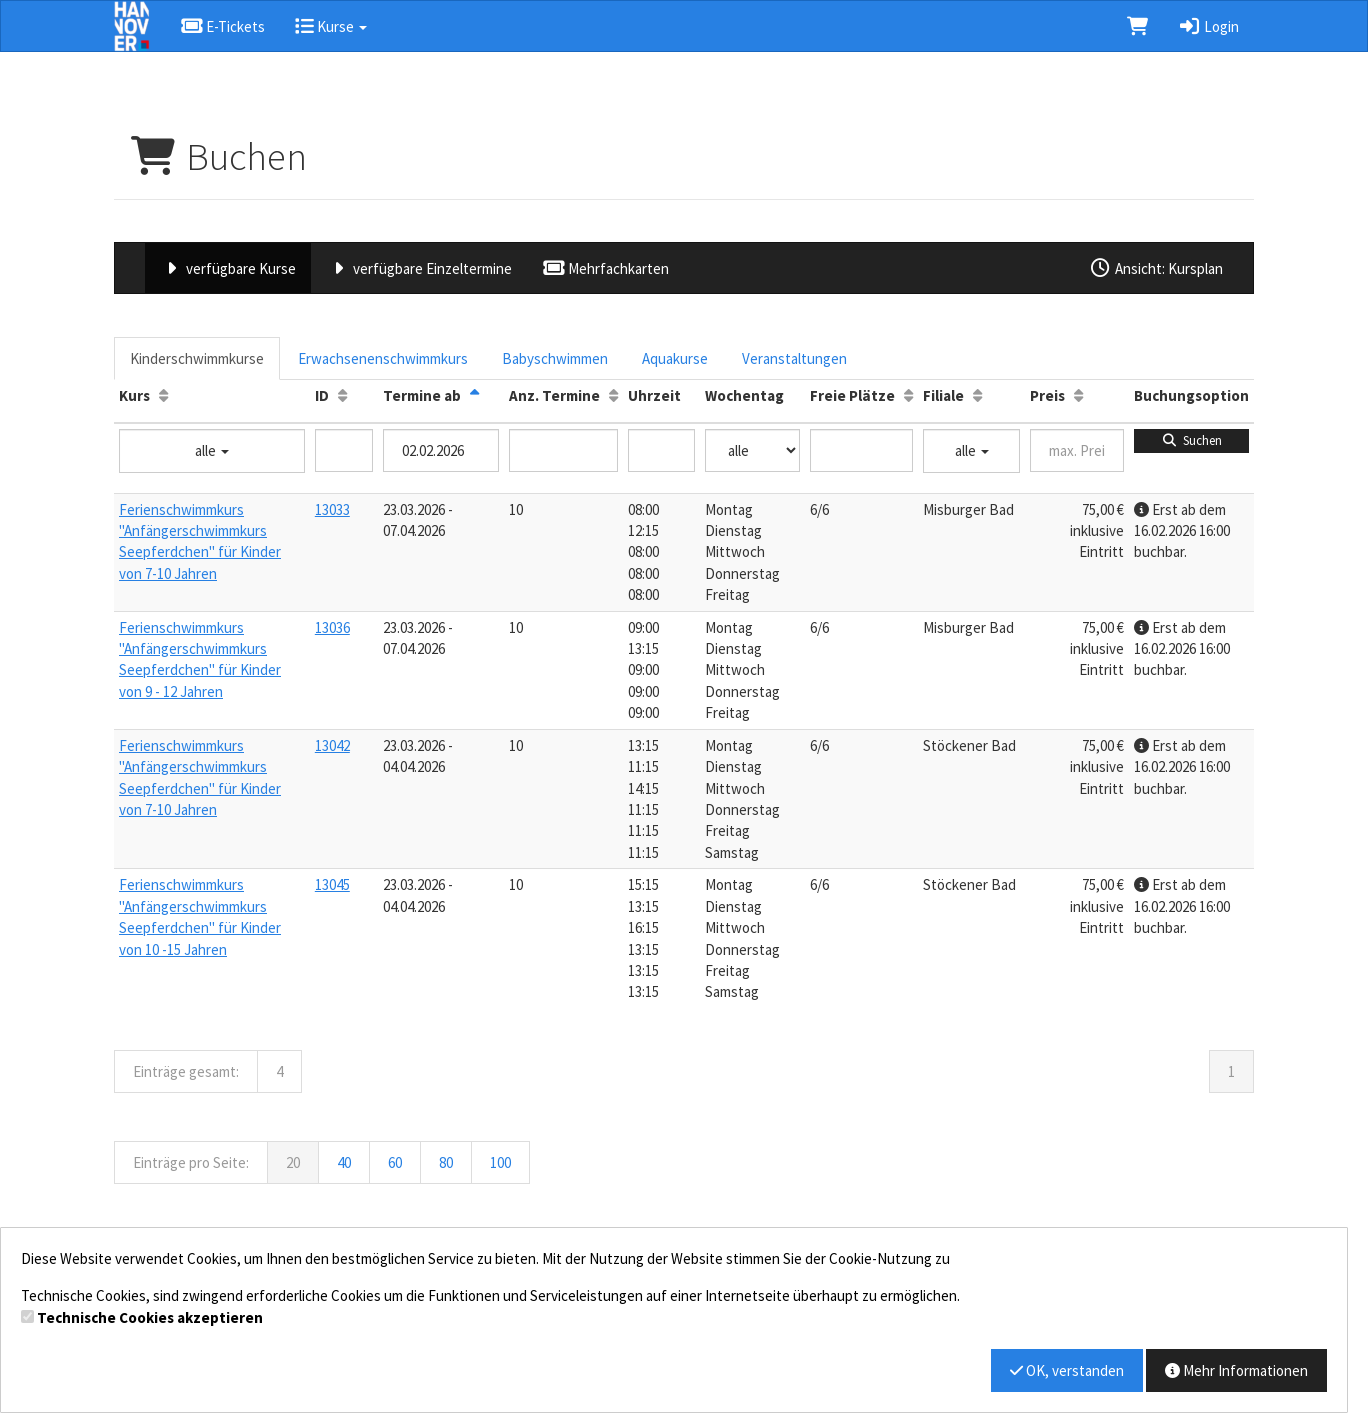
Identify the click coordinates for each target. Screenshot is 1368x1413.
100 (500, 1162)
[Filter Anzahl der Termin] (563, 450)
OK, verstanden (1067, 1370)
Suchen (1191, 440)
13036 (332, 627)
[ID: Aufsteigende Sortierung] (342, 395)
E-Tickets (222, 26)
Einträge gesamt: (186, 1071)
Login (1208, 26)
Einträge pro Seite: (191, 1162)
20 (293, 1162)
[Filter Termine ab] (441, 450)
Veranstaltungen (794, 358)
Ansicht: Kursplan (1156, 268)
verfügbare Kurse (228, 268)
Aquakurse (675, 358)
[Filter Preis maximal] (1077, 450)
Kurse (331, 26)
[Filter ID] (344, 450)
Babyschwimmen (555, 358)
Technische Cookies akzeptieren (150, 1317)
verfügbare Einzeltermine (418, 268)
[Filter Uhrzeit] (661, 450)
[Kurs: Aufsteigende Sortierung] (163, 395)
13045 (332, 884)
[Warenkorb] (1137, 26)
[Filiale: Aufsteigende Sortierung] (977, 395)
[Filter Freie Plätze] (861, 450)
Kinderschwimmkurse (197, 358)
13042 (332, 745)
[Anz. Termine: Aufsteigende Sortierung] (613, 395)
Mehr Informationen (1236, 1370)
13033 (332, 509)
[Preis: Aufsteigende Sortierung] (1078, 395)
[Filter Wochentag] (752, 450)
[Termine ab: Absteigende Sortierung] (474, 395)
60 (395, 1162)
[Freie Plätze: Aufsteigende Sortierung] (908, 395)
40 (344, 1162)
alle (212, 450)
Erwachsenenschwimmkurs (383, 358)
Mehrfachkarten (605, 268)
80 (446, 1162)
